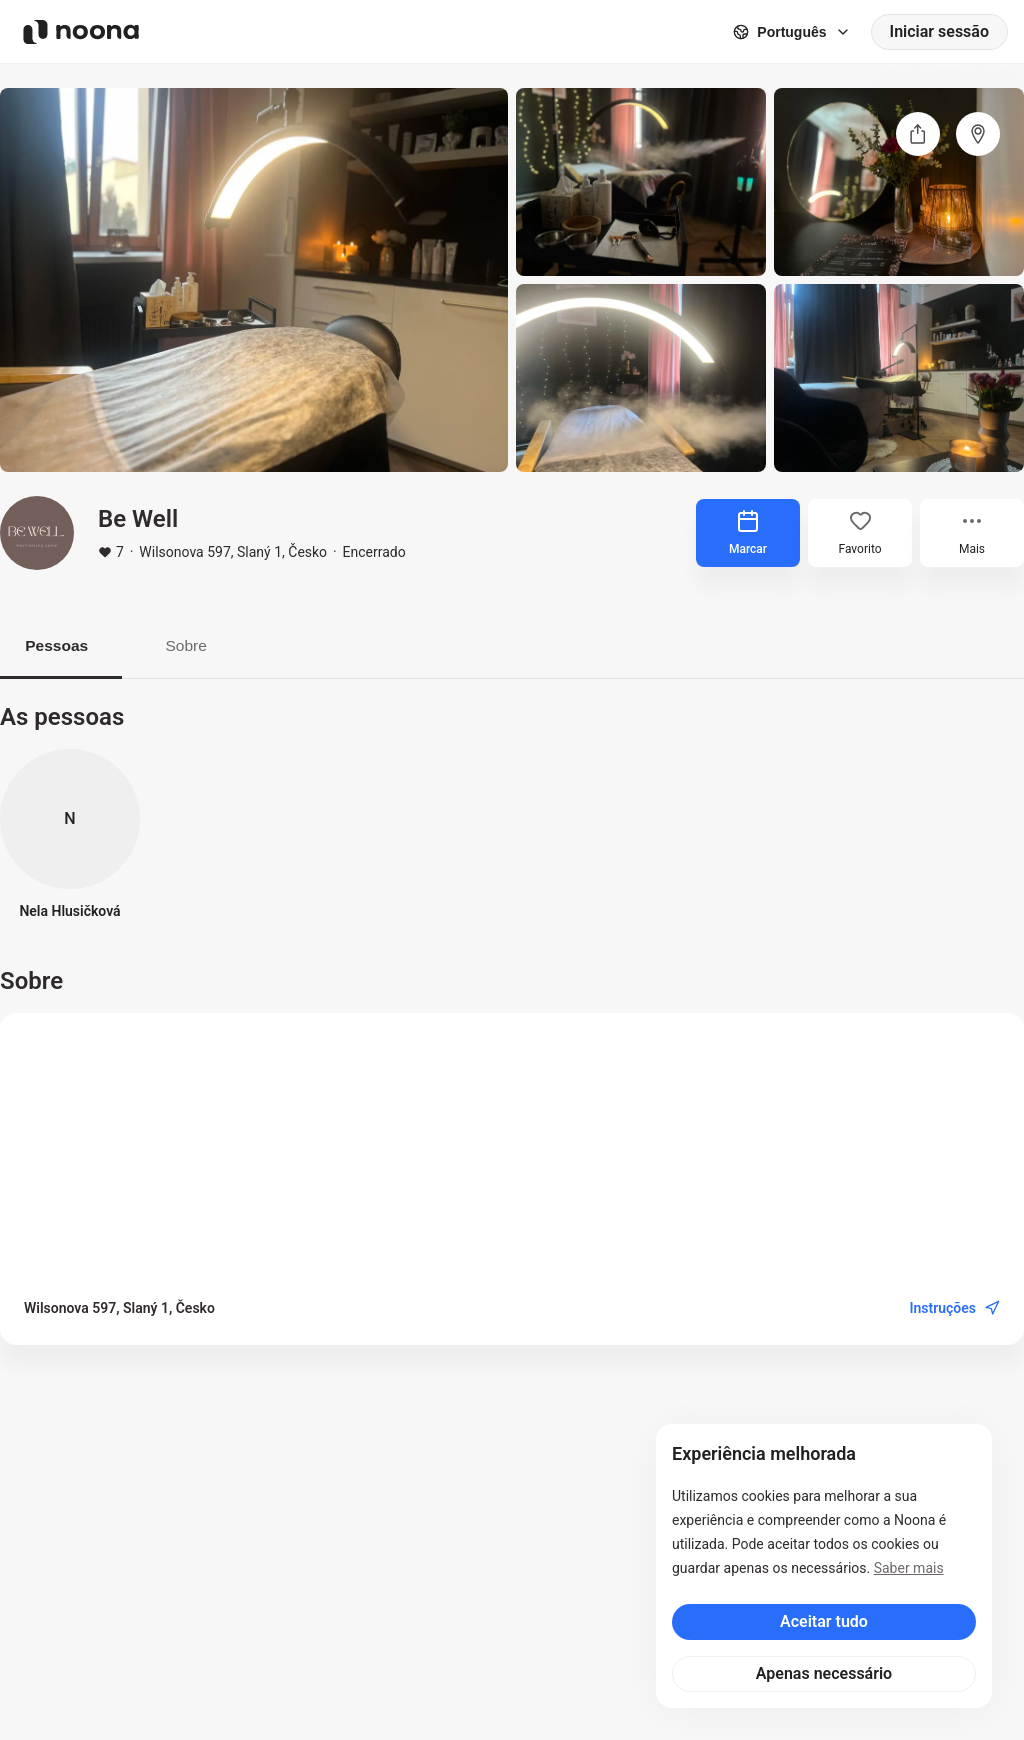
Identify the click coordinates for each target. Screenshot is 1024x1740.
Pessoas (61, 645)
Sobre (199, 645)
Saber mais (909, 1568)
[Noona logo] (81, 32)
